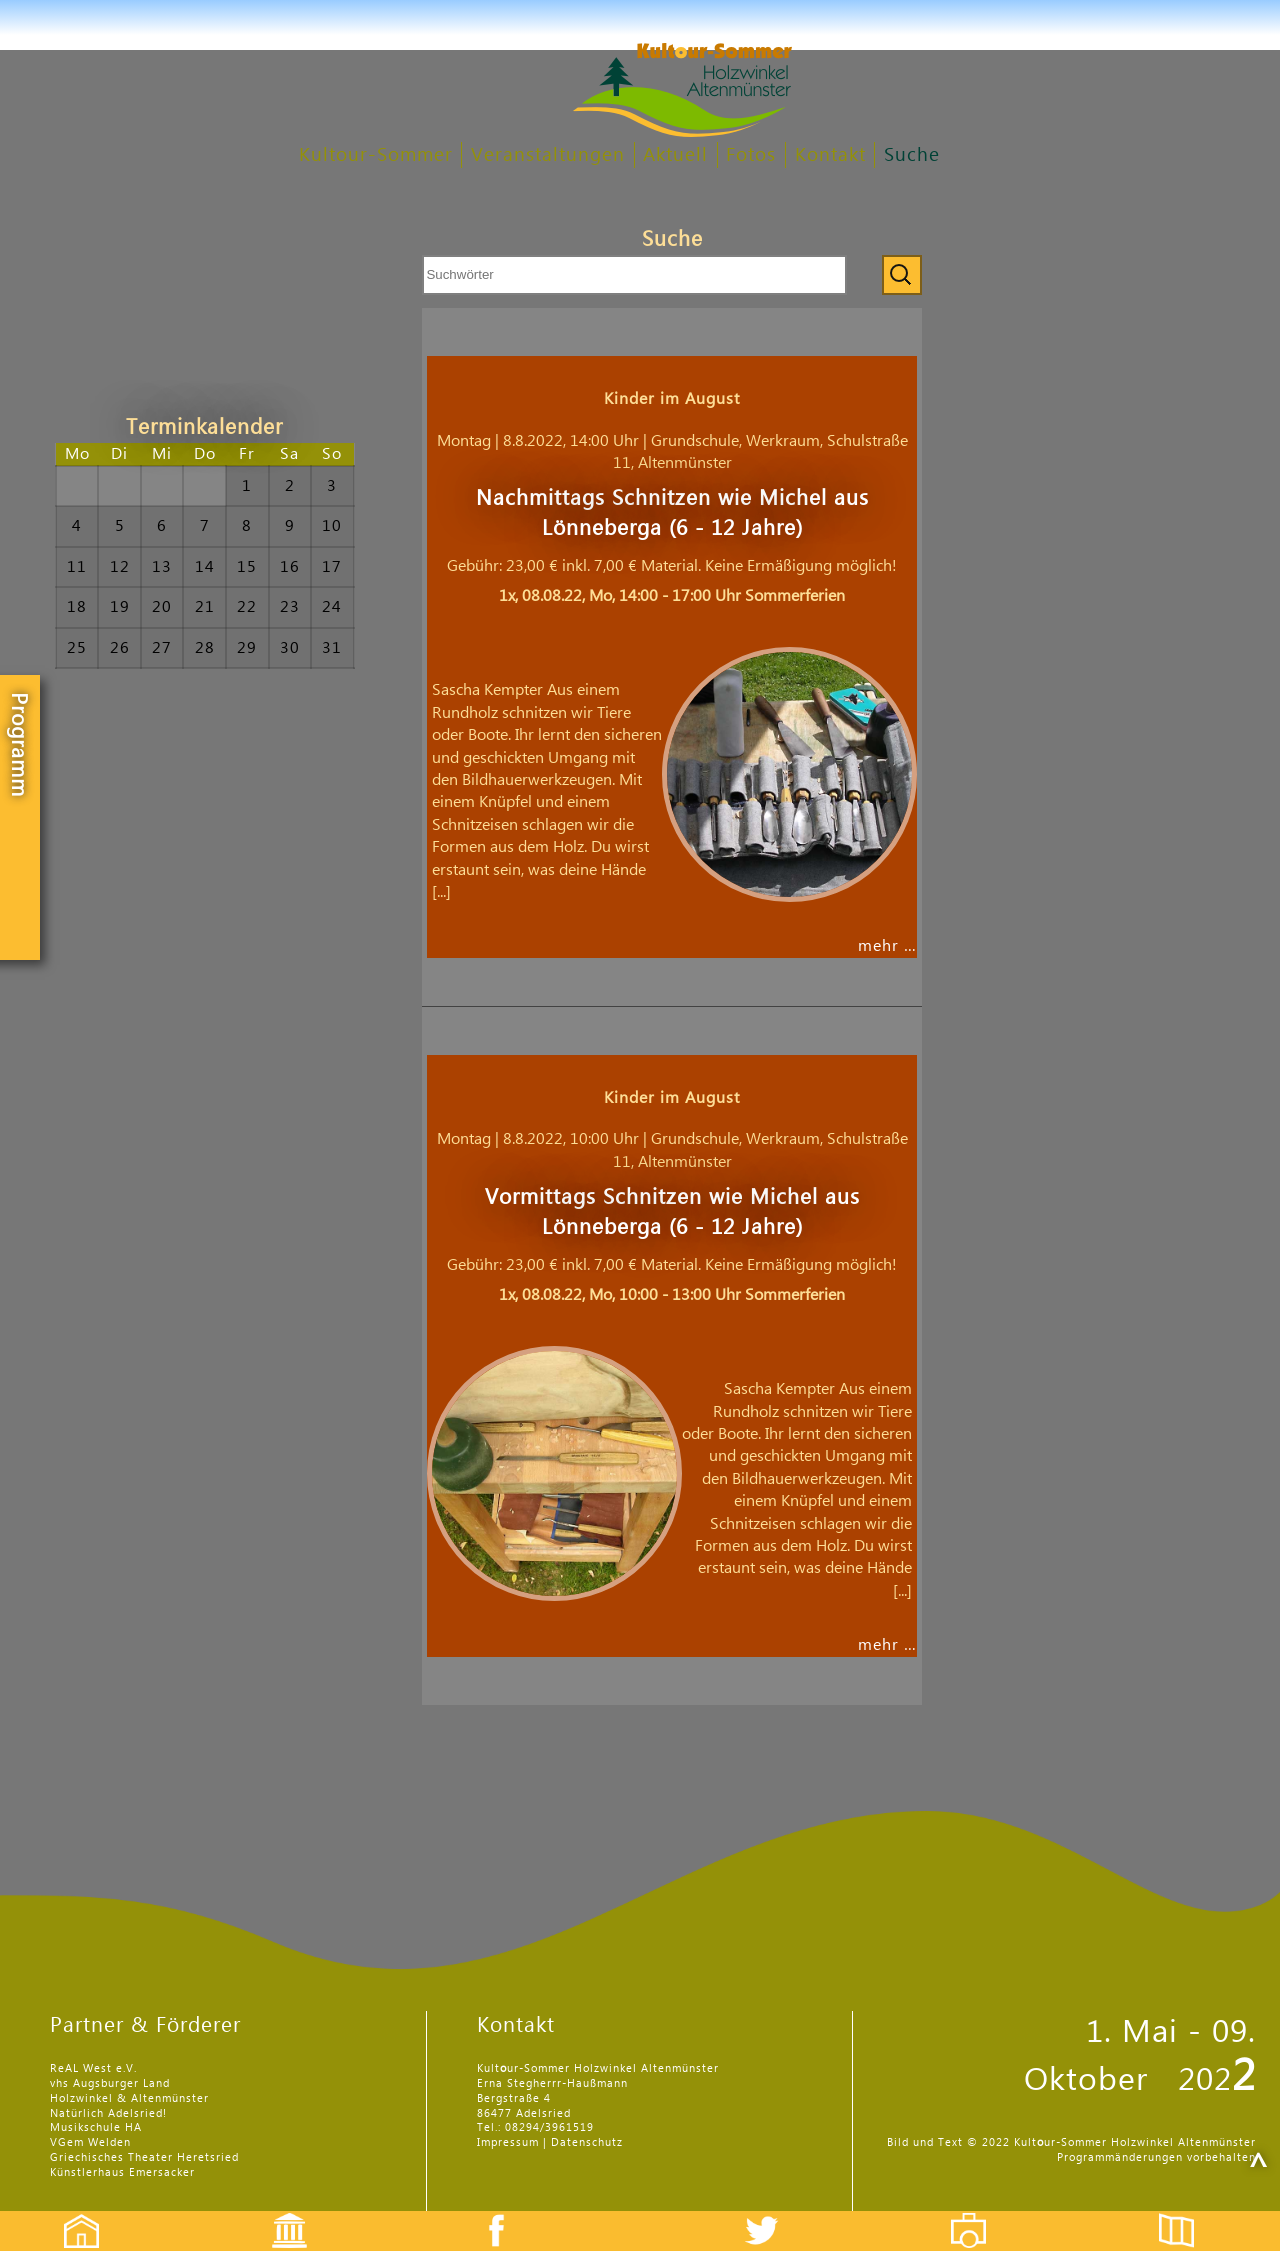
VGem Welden (90, 2142)
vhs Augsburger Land (110, 2083)
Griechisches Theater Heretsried (144, 2157)
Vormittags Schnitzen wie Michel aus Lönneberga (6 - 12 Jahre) (672, 1212)
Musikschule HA (96, 2127)
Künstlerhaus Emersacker (122, 2172)
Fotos (751, 155)
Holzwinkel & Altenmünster (129, 2098)
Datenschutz (587, 2142)
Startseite (71, 2213)
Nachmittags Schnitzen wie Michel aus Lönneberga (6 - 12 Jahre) (672, 513)
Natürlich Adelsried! (108, 2113)
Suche (912, 155)
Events (276, 2213)
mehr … (887, 946)
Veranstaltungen (548, 155)
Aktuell (675, 155)
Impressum (508, 2142)
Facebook (486, 2213)
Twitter (774, 2213)
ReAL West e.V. (93, 2068)
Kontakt (830, 155)
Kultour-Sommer (376, 155)
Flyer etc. (1188, 2213)
